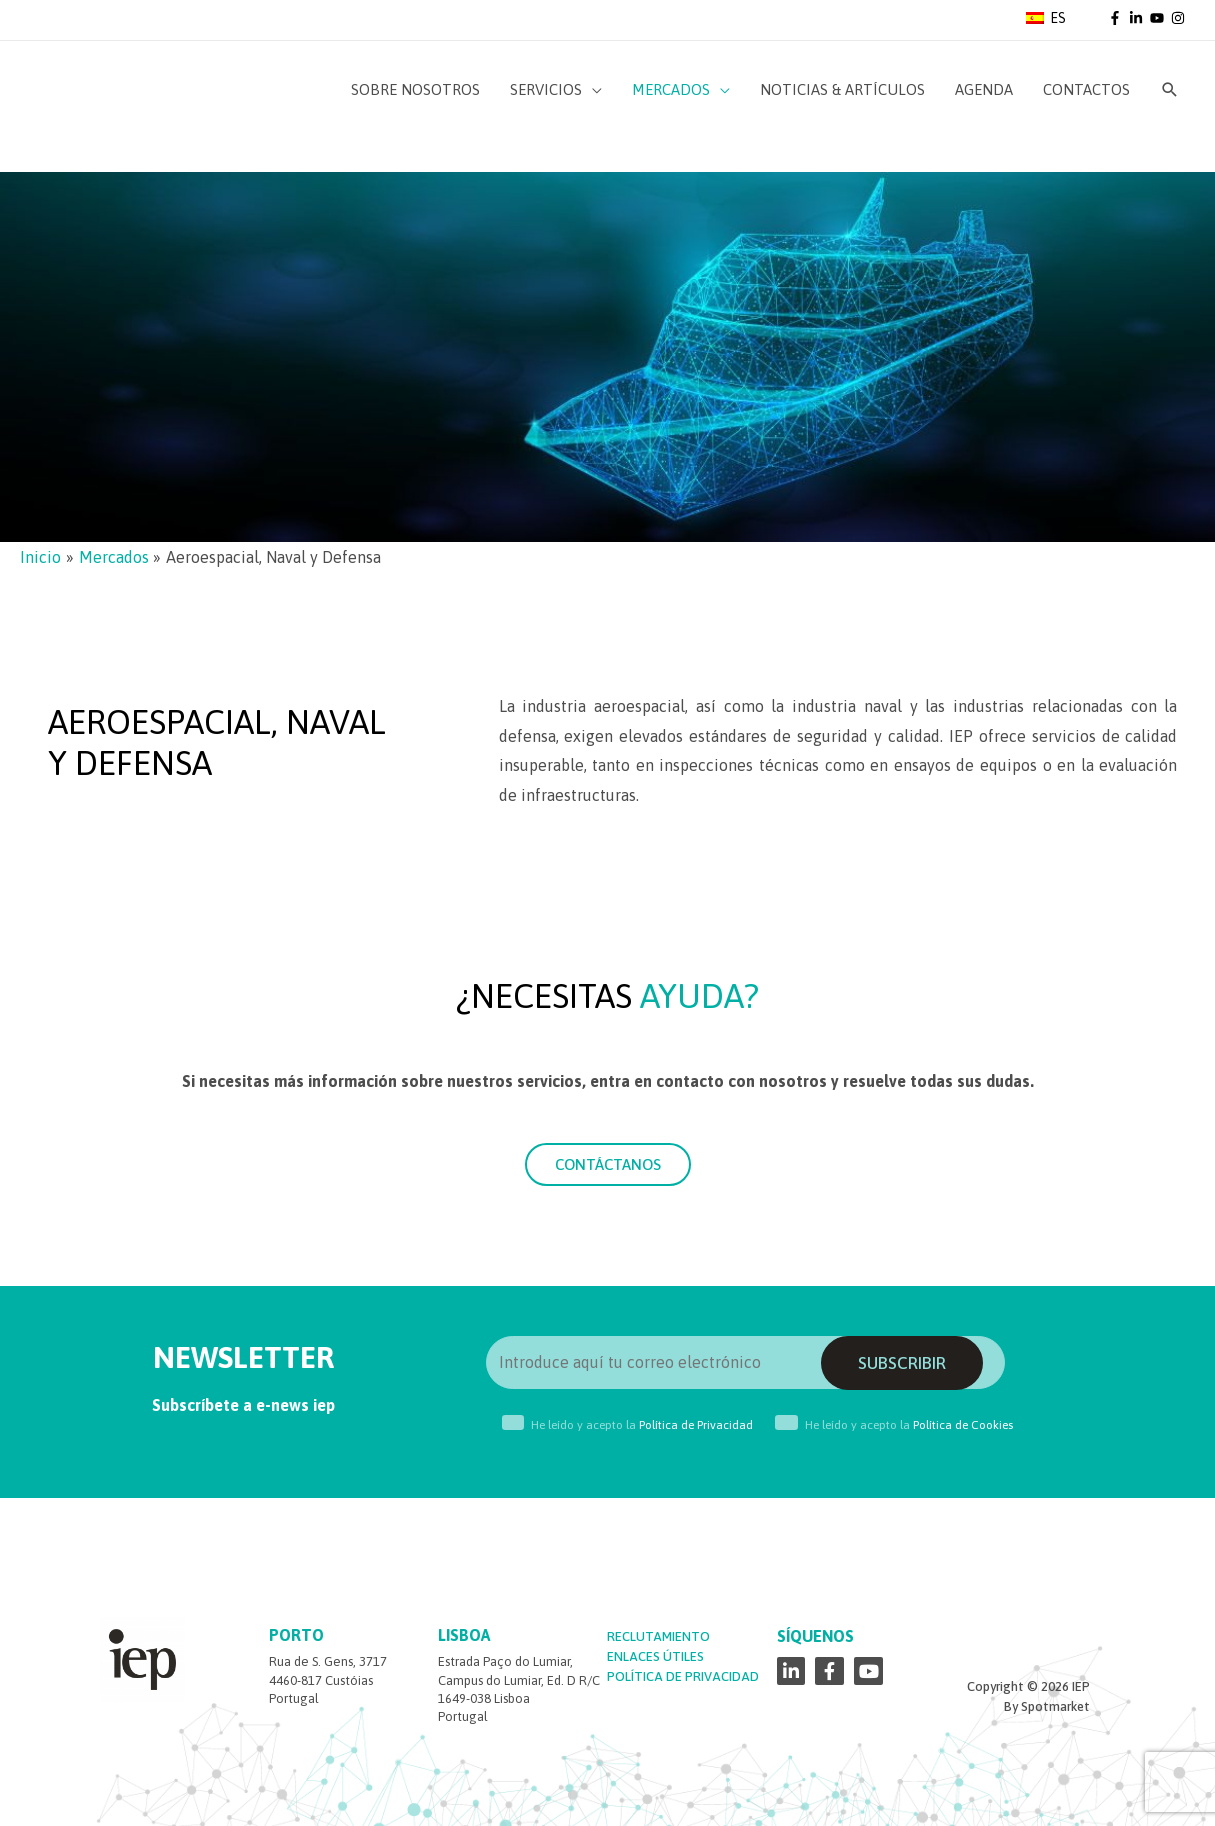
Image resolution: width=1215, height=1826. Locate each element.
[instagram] (1179, 18)
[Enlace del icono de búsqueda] (1170, 90)
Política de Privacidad (696, 1425)
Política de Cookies (963, 1425)
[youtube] (1159, 18)
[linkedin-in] (1138, 18)
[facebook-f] (1117, 18)
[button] (608, 1164)
